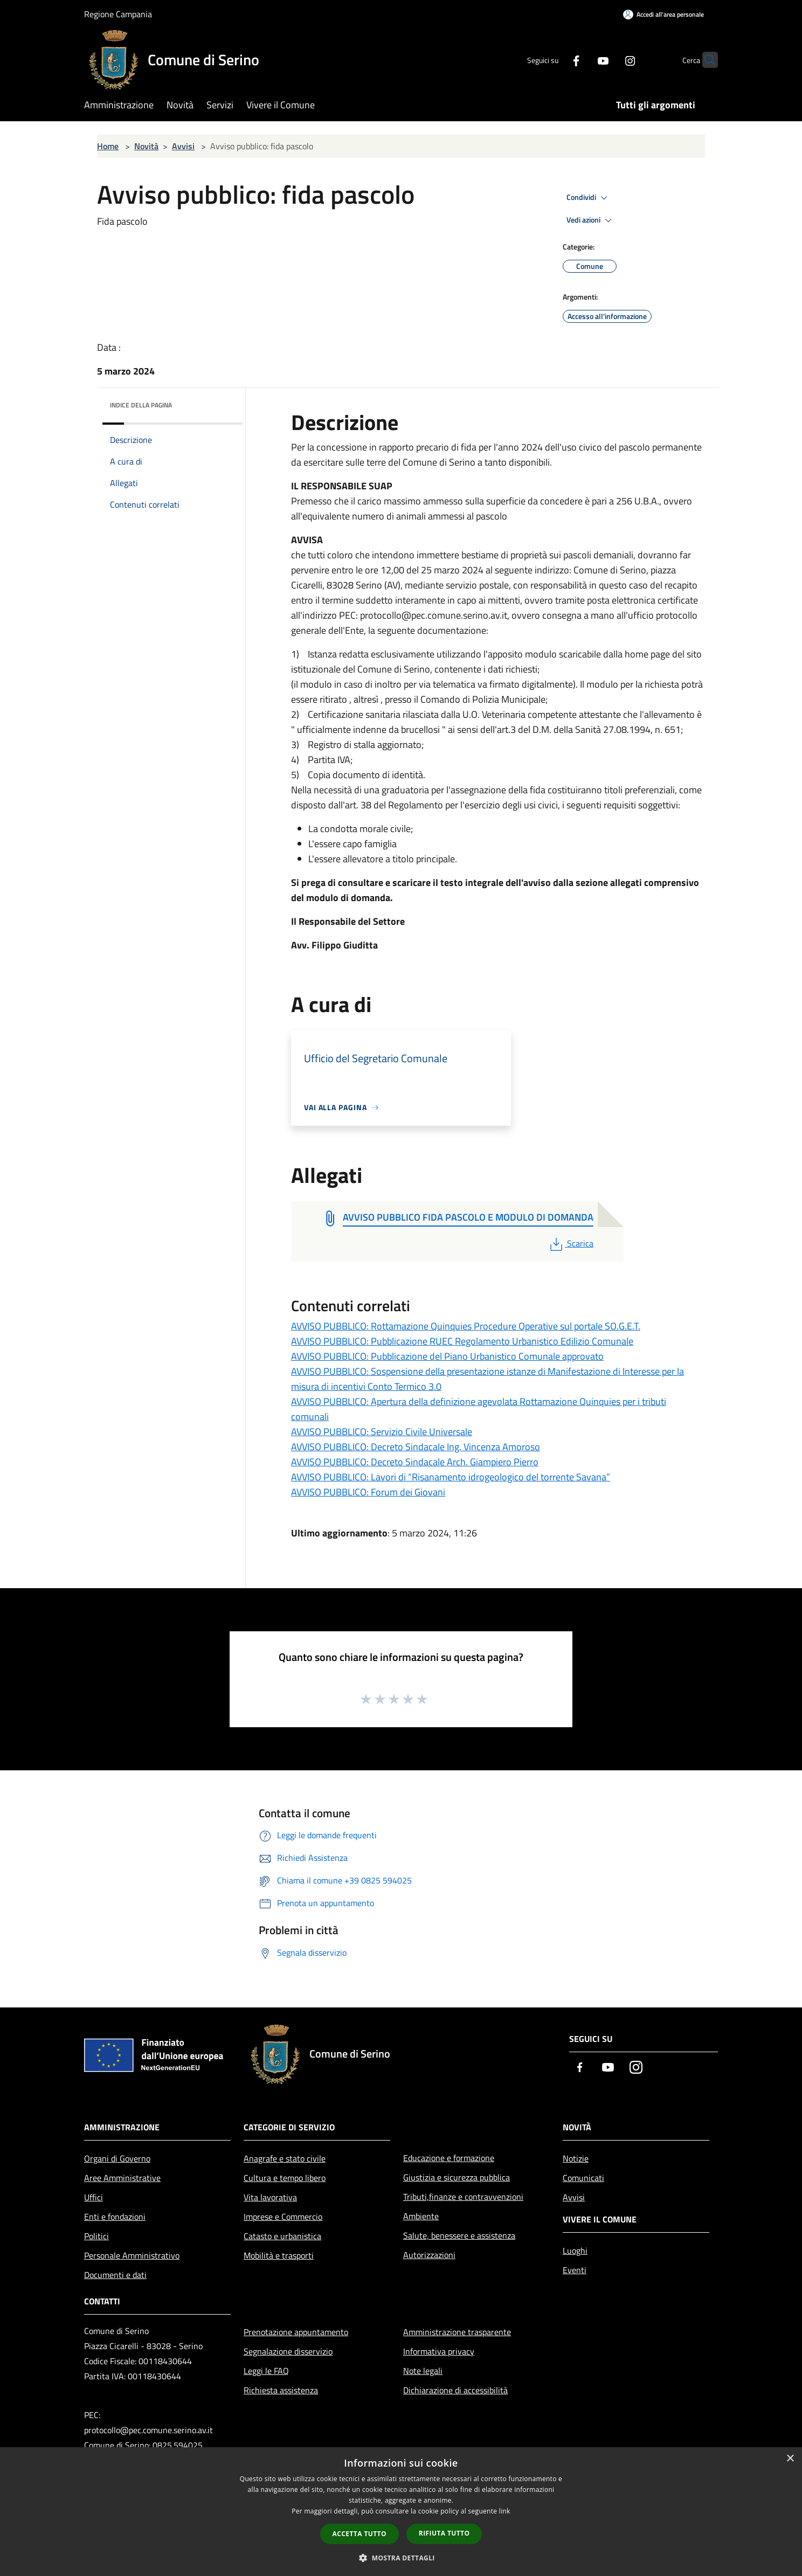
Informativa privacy (438, 2351)
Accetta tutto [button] (359, 2533)
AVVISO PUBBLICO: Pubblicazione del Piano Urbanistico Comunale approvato (447, 1356)
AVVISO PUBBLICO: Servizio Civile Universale (381, 1431)
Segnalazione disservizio (288, 2351)
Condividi (588, 197)
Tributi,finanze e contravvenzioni (463, 2196)
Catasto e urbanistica (282, 2235)
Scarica (570, 1243)
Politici (96, 2235)
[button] (401, 2557)
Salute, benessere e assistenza (459, 2235)
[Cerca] (705, 60)
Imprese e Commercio (283, 2216)
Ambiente (421, 2216)
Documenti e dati (115, 2274)
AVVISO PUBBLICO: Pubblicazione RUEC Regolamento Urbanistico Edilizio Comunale (462, 1341)
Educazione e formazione (448, 2157)
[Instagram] (609, 59)
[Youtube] (582, 59)
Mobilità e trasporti (279, 2255)
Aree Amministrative (122, 2177)
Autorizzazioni (429, 2254)
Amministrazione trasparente (457, 2331)
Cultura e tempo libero (285, 2177)
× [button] (790, 2459)
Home (108, 146)
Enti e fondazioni (115, 2216)
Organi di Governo (117, 2158)
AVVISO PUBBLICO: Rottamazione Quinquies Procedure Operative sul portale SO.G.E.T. (465, 1326)
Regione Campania (118, 14)
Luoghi (575, 2250)
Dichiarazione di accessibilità (455, 2390)
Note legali (423, 2370)
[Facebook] (555, 59)
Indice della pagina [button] (141, 405)
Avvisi (183, 146)
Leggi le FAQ (266, 2370)
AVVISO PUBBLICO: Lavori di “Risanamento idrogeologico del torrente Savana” (450, 1477)
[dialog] (401, 2511)
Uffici (93, 2197)
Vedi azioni (590, 220)
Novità (146, 146)
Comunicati (583, 2177)
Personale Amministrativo (131, 2255)
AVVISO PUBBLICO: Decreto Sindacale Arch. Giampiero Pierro (414, 1462)
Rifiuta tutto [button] (444, 2533)
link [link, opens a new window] (504, 2511)
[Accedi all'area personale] (663, 14)
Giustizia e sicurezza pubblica (456, 2177)
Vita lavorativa (270, 2197)
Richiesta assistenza (281, 2390)
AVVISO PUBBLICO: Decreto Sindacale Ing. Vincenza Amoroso (415, 1446)
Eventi (574, 2269)
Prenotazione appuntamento (296, 2331)
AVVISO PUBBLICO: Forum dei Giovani (368, 1492)
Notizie (576, 2158)
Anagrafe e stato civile (285, 2158)
